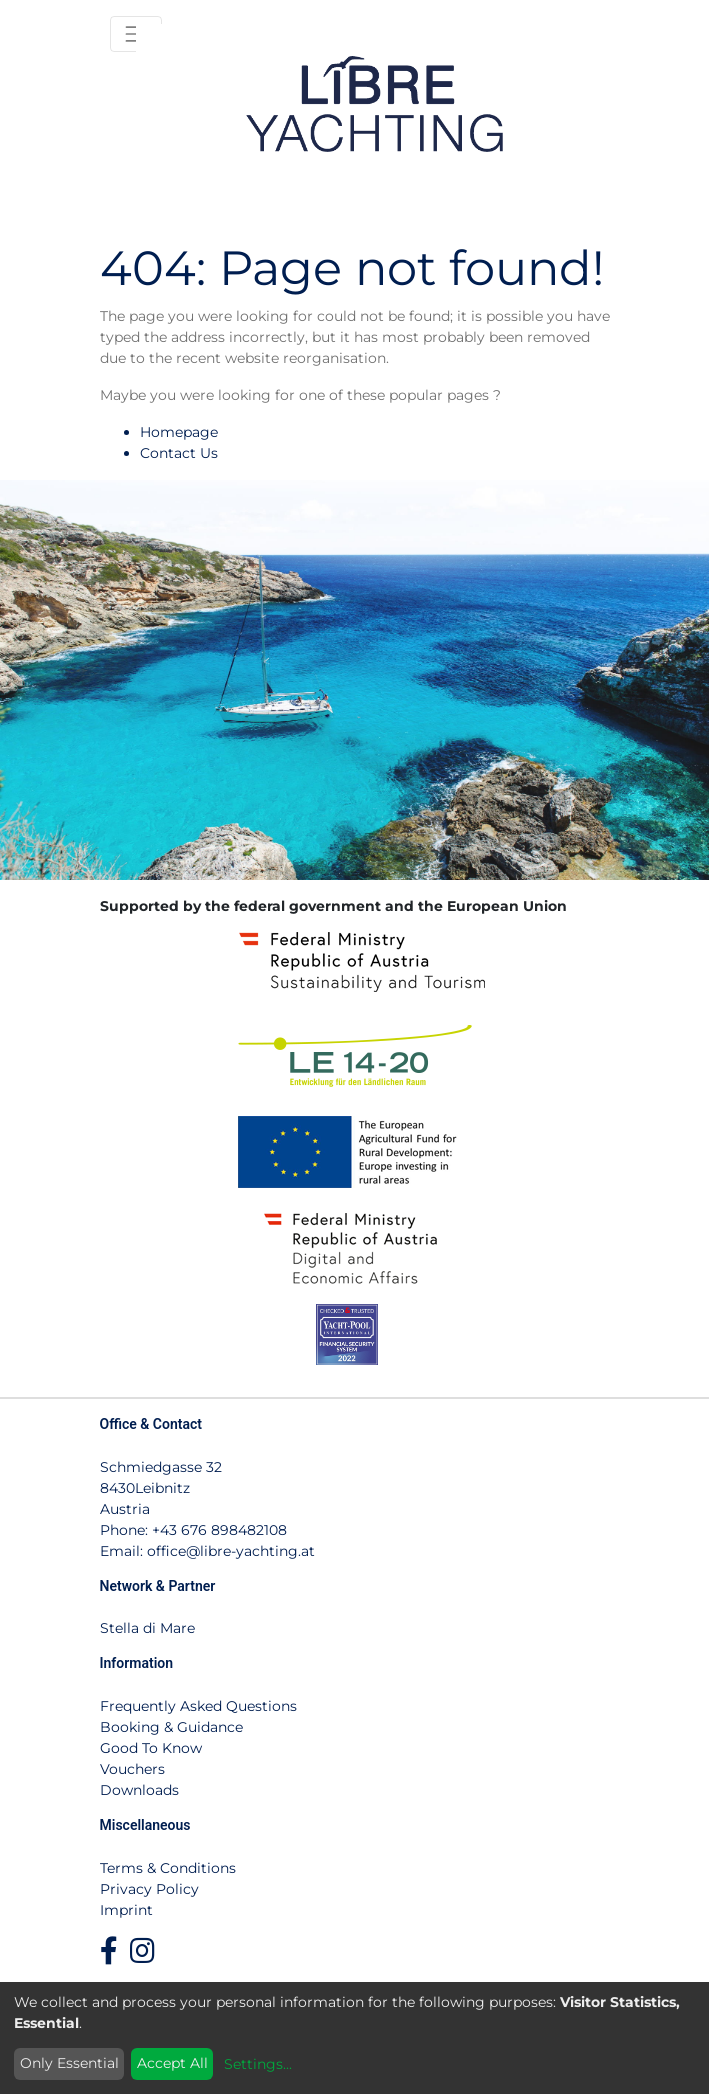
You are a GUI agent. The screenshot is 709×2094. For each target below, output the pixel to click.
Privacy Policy (149, 1889)
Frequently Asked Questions (198, 1706)
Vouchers (132, 1769)
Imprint (126, 1910)
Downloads (139, 1790)
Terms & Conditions (168, 1868)
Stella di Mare (147, 1628)
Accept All (172, 2063)
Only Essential (69, 2063)
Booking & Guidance (171, 1727)
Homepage (179, 432)
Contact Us (179, 453)
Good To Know (151, 1748)
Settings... (258, 2064)
